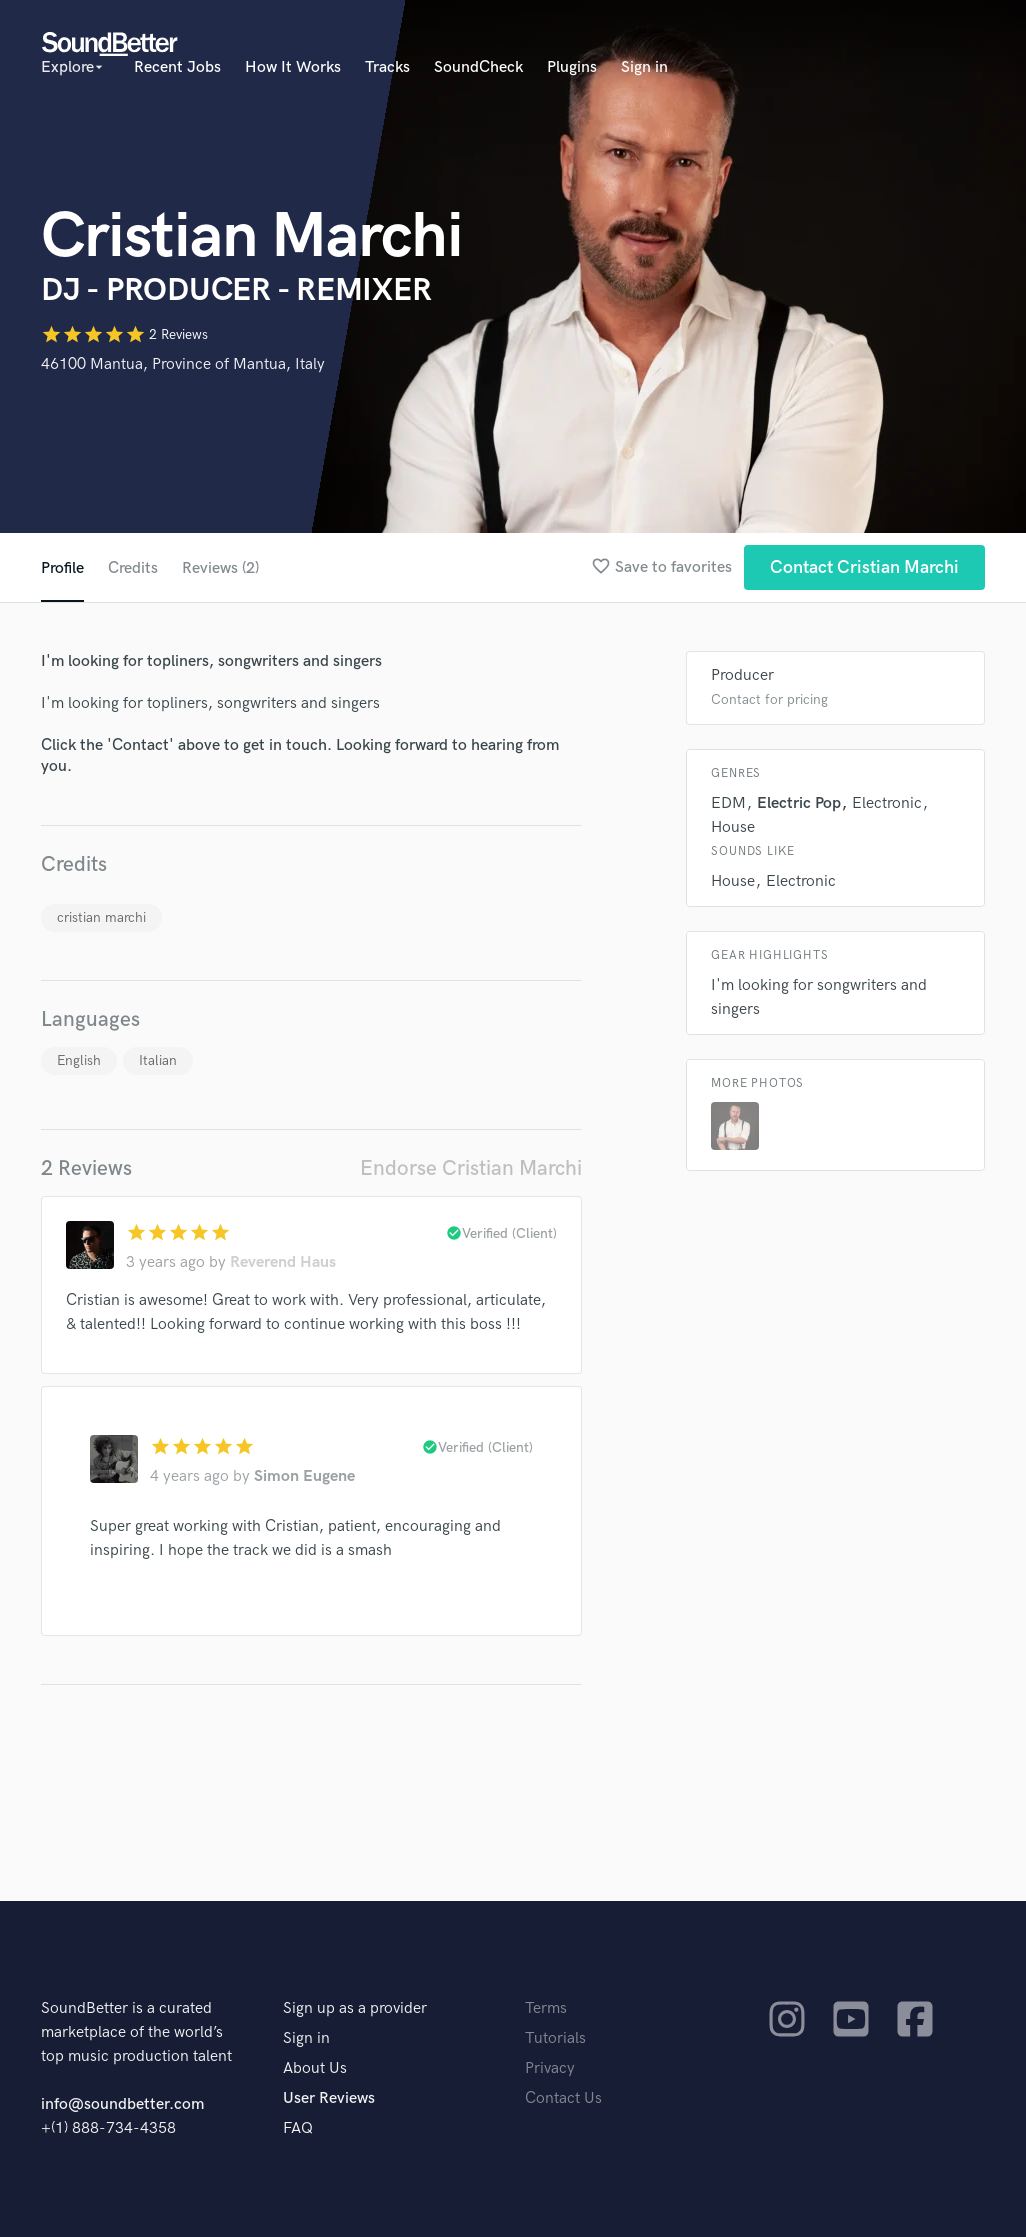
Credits (133, 568)
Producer (742, 675)
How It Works (293, 67)
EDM (728, 803)
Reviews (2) (220, 568)
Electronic (887, 803)
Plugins (572, 67)
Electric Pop (799, 803)
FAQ (298, 2128)
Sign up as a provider (355, 2008)
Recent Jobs (177, 67)
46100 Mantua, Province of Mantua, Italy (183, 364)
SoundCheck (478, 67)
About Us (315, 2068)
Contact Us (563, 2098)
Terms (546, 2008)
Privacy (550, 2068)
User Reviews (329, 2098)
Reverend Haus (283, 1262)
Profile (62, 568)
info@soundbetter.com (122, 2104)
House (733, 827)
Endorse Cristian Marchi (471, 1168)
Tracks (387, 67)
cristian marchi (101, 917)
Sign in (644, 67)
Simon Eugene (304, 1476)
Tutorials (555, 2038)
